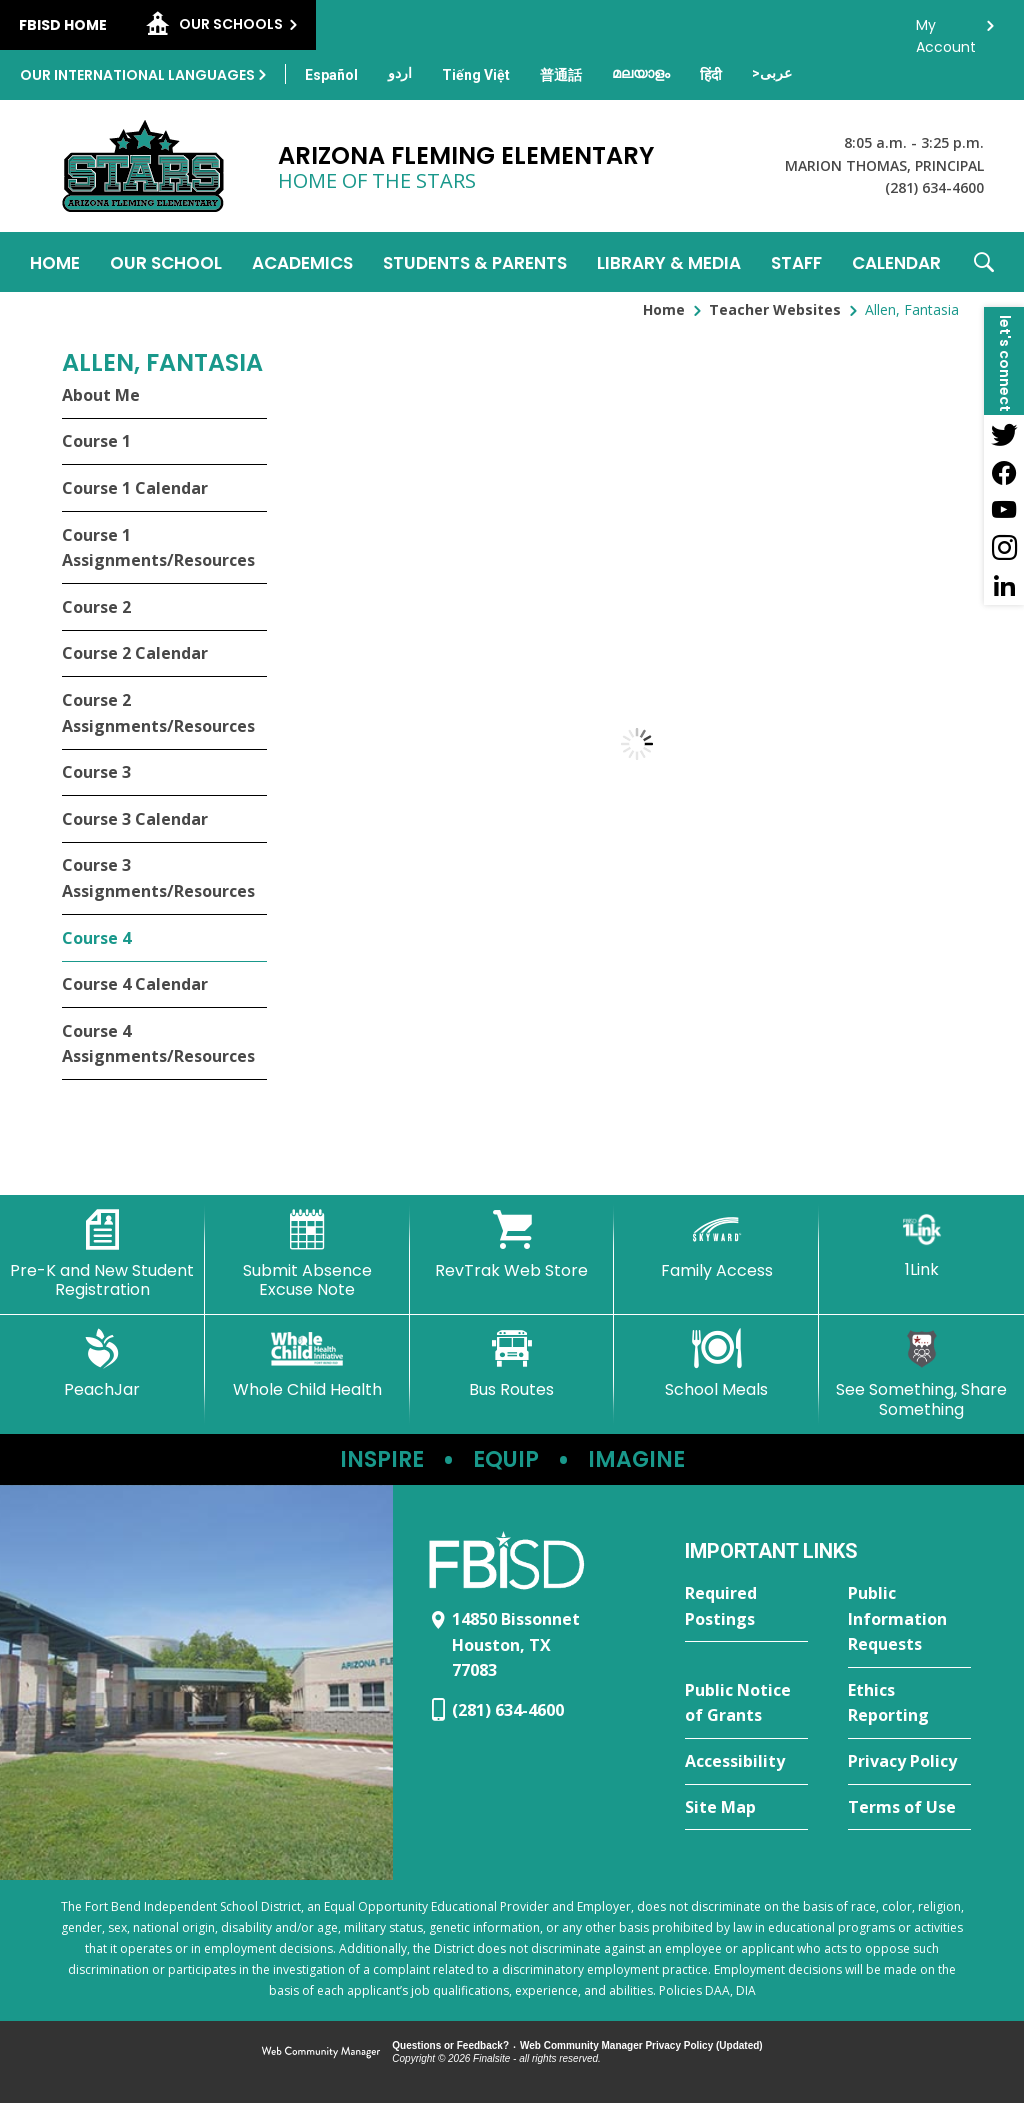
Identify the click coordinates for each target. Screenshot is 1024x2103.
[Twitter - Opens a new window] (1004, 434)
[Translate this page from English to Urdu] (400, 73)
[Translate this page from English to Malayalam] (641, 73)
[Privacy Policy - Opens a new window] (909, 1762)
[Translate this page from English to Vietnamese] (476, 75)
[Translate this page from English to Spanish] (331, 75)
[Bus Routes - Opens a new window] (512, 1364)
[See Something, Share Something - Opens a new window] (921, 1373)
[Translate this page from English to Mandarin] (561, 75)
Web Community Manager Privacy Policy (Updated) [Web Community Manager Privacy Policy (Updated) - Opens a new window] (641, 2045)
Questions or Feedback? (450, 2045)
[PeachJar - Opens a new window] (102, 1364)
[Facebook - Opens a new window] (1004, 472)
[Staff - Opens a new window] (796, 262)
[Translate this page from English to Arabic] (772, 73)
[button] (984, 262)
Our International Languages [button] (137, 75)
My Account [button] (946, 30)
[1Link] (921, 1244)
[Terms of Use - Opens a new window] (909, 1808)
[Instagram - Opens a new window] (1004, 548)
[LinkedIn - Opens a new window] (1004, 586)
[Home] (55, 262)
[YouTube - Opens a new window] (1004, 510)
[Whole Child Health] (307, 1364)
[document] (637, 744)
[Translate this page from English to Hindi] (711, 75)
